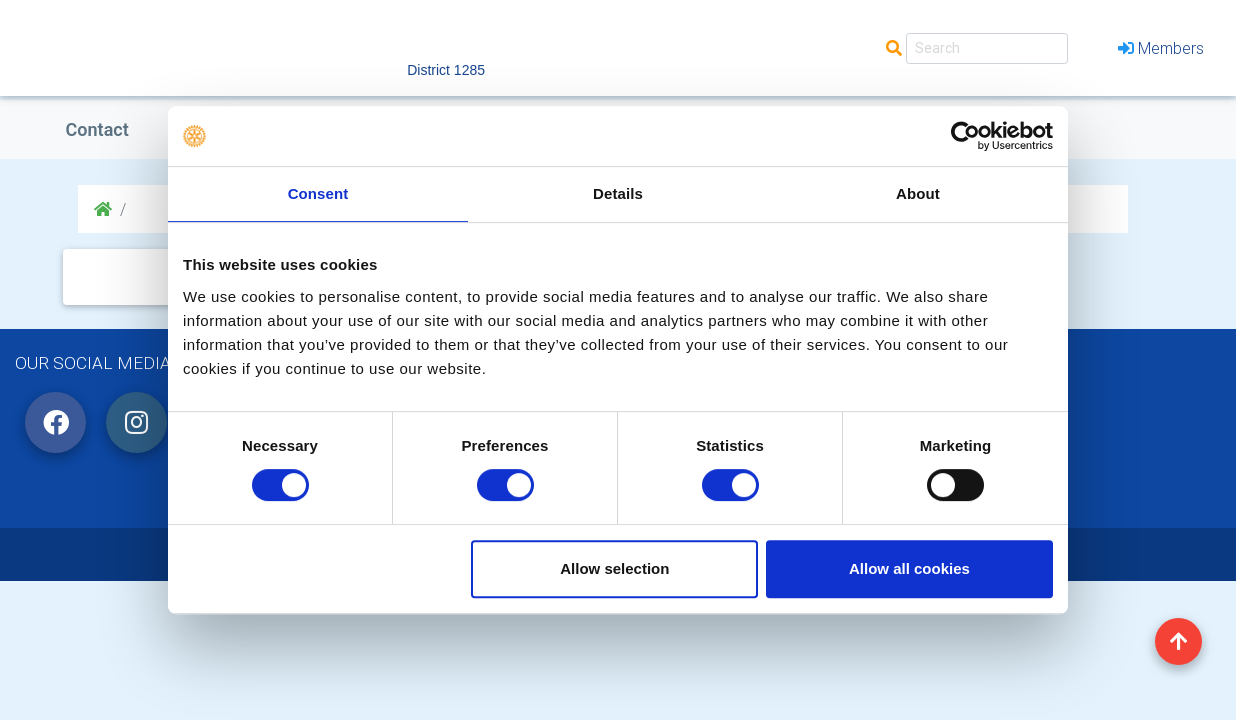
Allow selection (614, 568)
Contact (97, 129)
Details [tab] (618, 193)
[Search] (987, 48)
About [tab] (918, 193)
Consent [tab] (318, 193)
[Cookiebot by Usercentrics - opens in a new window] (965, 136)
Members (1161, 48)
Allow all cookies (909, 568)
